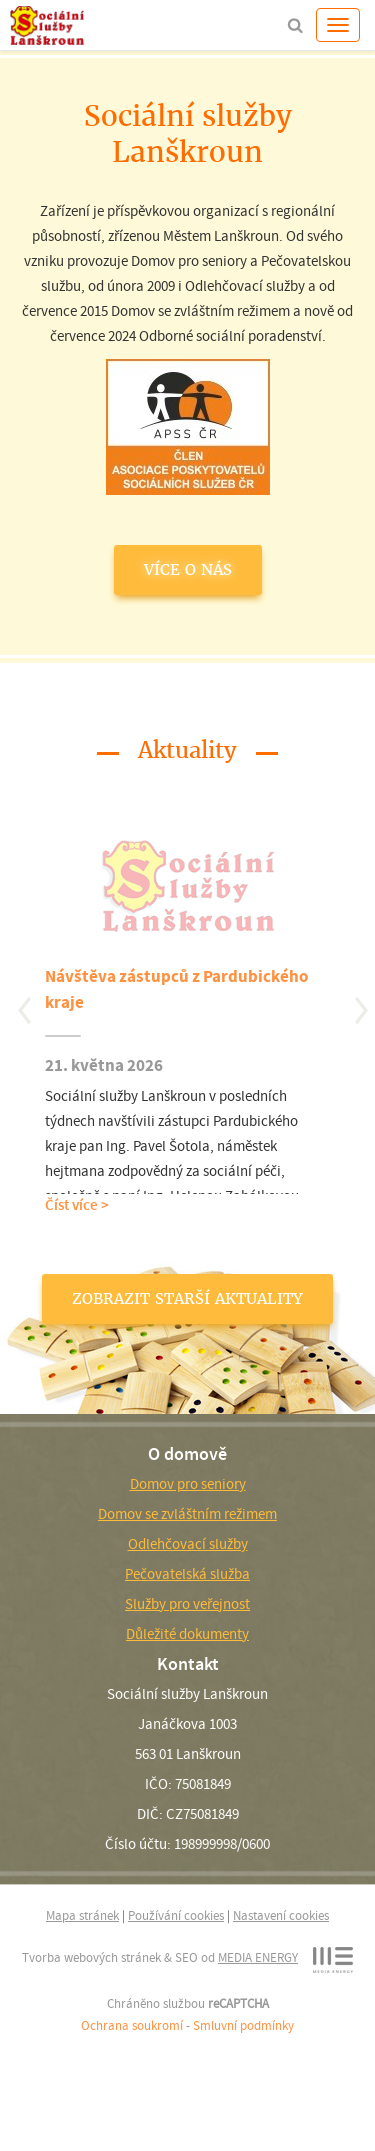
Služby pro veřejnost (187, 1604)
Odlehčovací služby (188, 1544)
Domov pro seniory (188, 1484)
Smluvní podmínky (243, 2025)
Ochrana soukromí (132, 2025)
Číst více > (77, 1205)
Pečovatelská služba (187, 1574)
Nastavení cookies (281, 1915)
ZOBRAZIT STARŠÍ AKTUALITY (187, 1298)
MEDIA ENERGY (258, 1957)
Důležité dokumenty (187, 1634)
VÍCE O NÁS (188, 569)
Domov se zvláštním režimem (187, 1514)
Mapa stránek (82, 1915)
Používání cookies (176, 1915)
